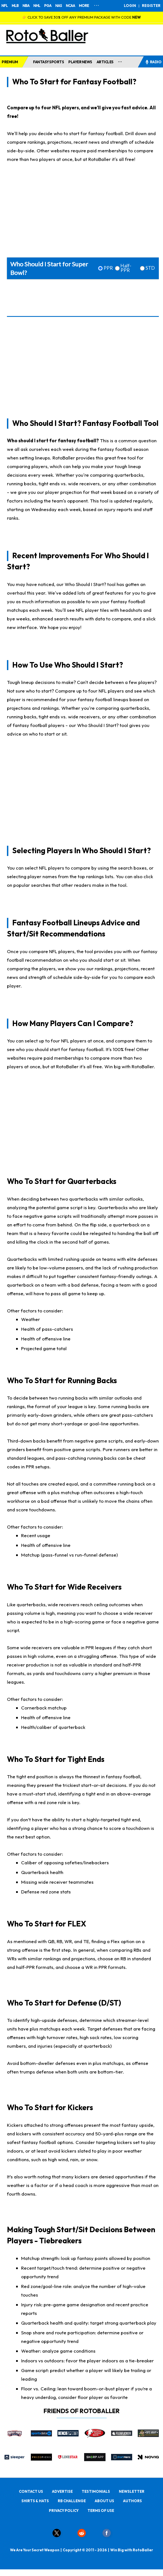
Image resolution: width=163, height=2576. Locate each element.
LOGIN (130, 5)
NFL (4, 5)
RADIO (153, 62)
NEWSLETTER (131, 2491)
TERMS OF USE (100, 2510)
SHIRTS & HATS (35, 2501)
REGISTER (151, 5)
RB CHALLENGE (72, 2501)
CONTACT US (31, 2491)
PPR (108, 268)
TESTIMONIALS (96, 2491)
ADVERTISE (62, 2491)
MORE (84, 5)
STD (150, 268)
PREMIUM (10, 62)
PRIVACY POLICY (64, 2510)
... (120, 61)
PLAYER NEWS (80, 62)
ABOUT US (104, 2501)
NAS (58, 5)
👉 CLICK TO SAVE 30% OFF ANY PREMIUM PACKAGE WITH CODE (81, 17)
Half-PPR (126, 268)
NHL (36, 5)
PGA (47, 5)
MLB (15, 5)
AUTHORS (132, 2501)
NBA (25, 5)
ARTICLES (105, 62)
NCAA (70, 5)
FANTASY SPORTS (48, 62)
